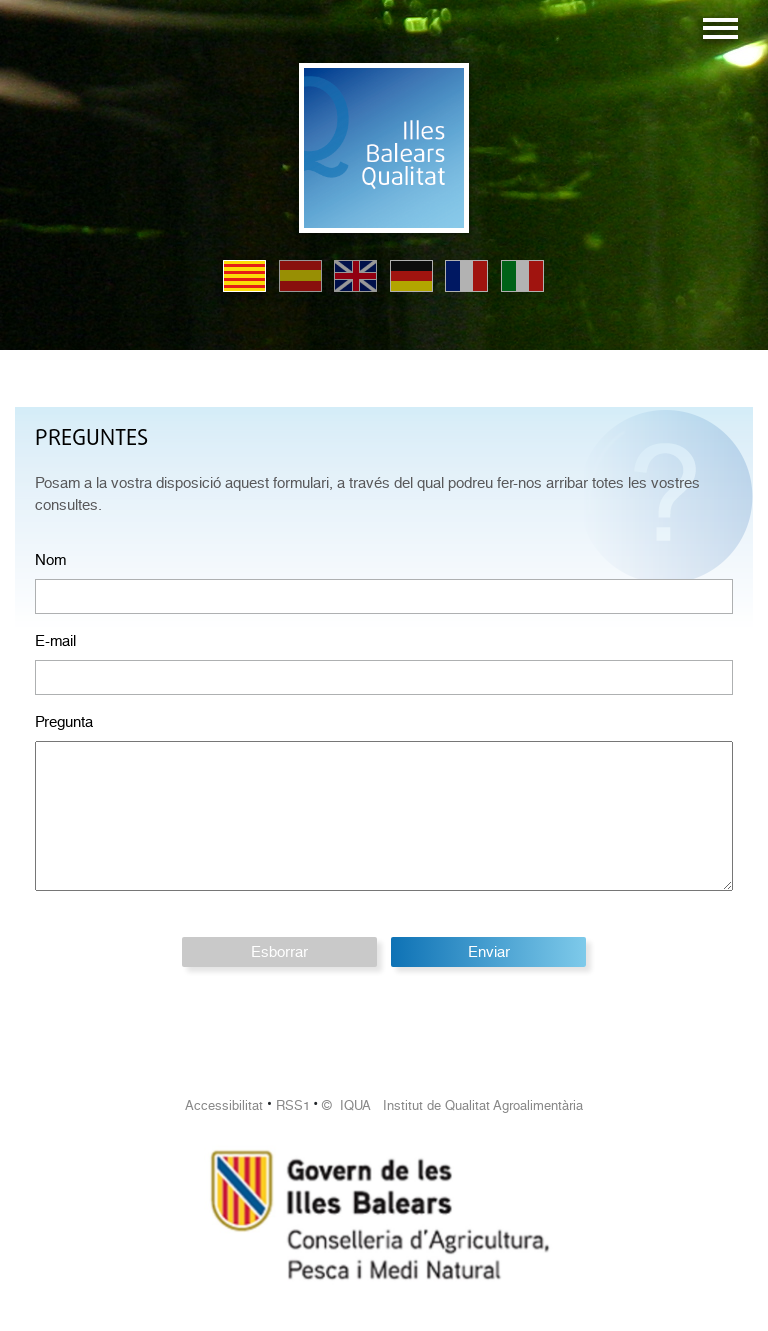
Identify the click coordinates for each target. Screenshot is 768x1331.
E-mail (55, 641)
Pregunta (64, 722)
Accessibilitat (224, 1105)
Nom (50, 560)
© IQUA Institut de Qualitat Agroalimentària (452, 1105)
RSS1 (293, 1105)
